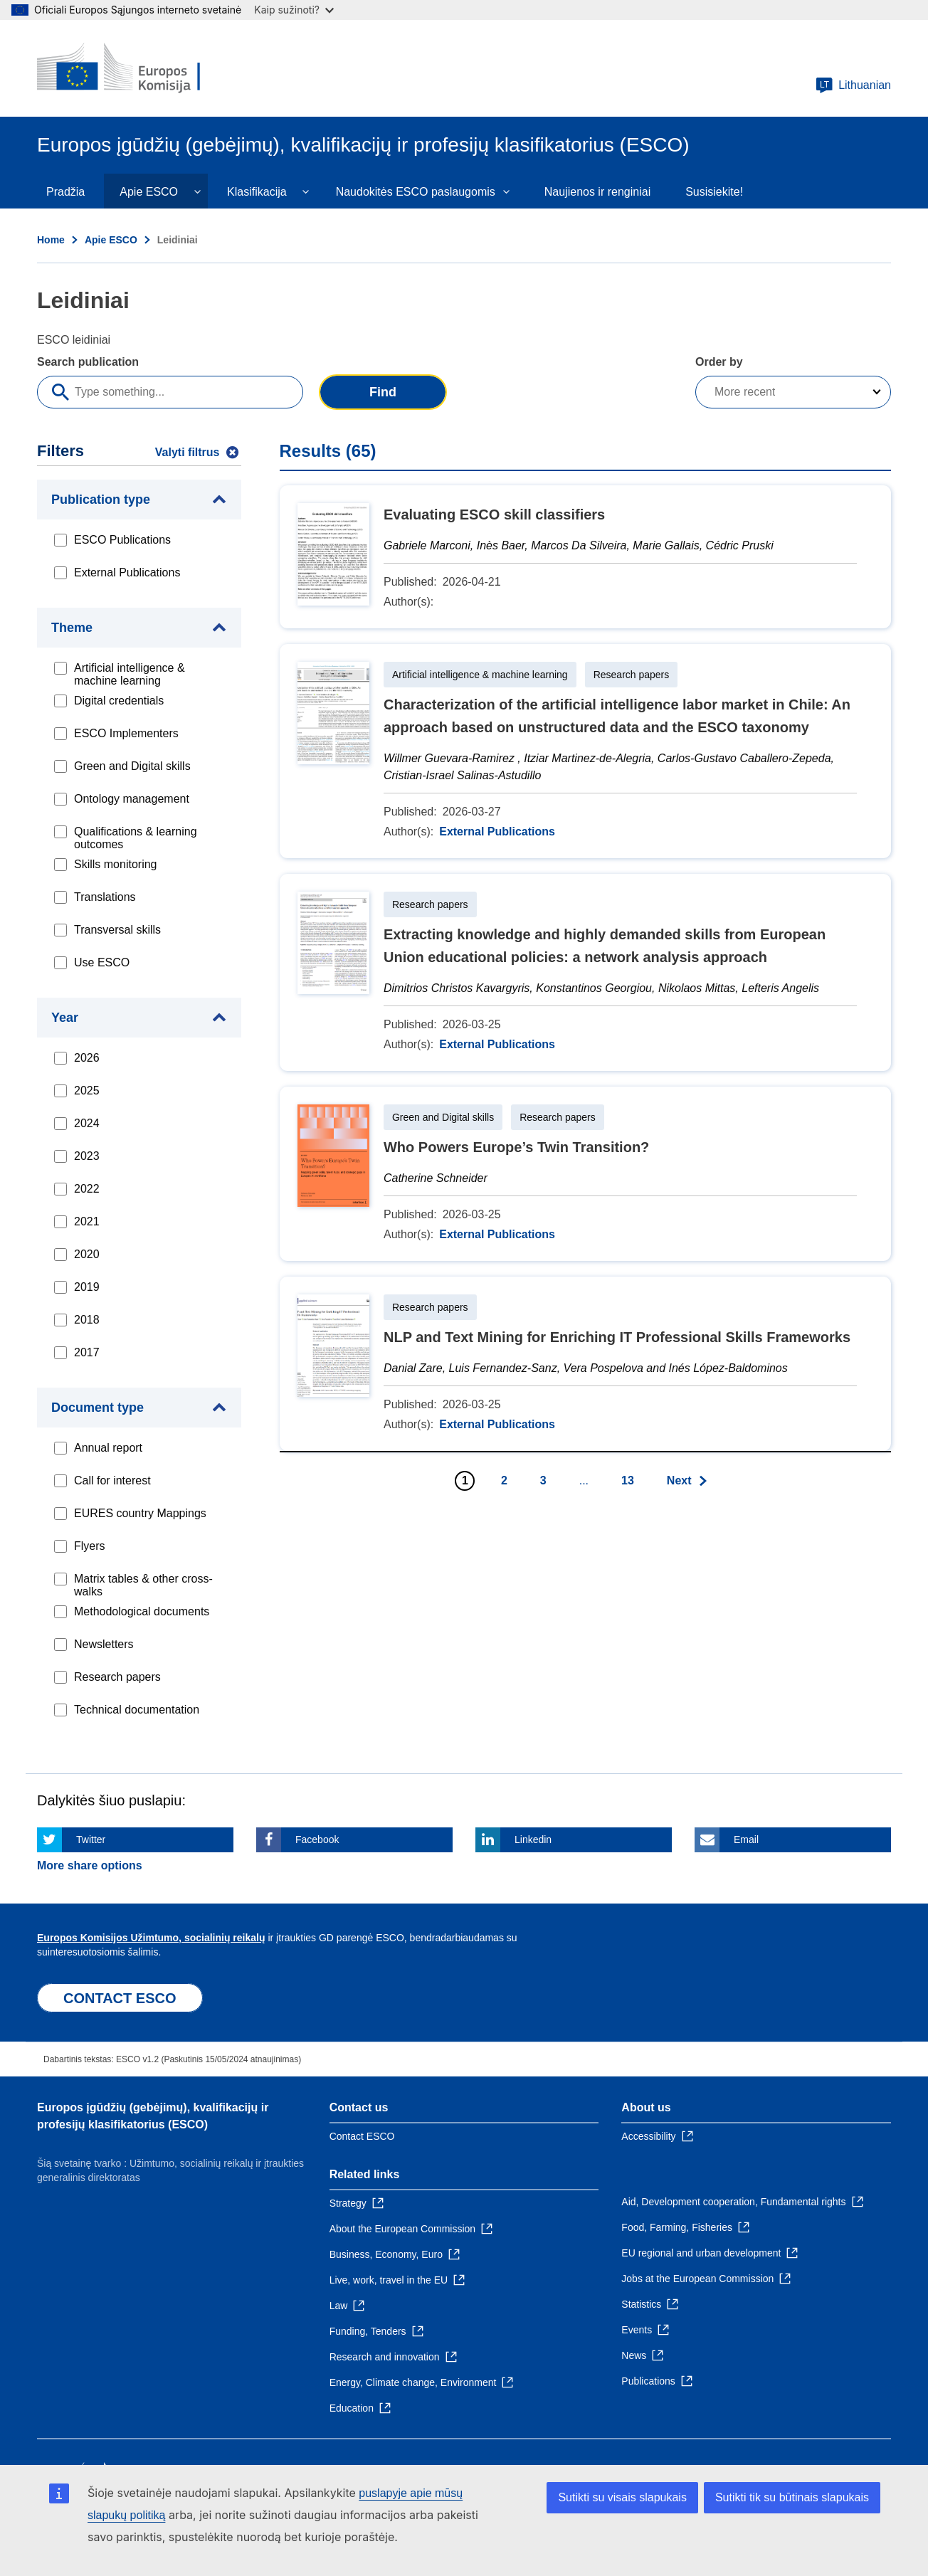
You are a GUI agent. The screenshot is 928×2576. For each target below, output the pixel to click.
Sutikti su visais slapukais (622, 2497)
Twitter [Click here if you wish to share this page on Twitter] (90, 1839)
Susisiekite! (714, 192)
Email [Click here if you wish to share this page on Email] (746, 1839)
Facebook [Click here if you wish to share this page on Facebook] (317, 1839)
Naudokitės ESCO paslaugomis (415, 192)
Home (51, 240)
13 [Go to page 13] (627, 1480)
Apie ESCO (149, 192)
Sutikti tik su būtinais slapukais (792, 2497)
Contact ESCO (362, 2136)
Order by (719, 362)
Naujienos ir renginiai (597, 192)
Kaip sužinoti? (294, 10)
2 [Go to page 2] (504, 1480)
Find (382, 392)
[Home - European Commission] (140, 68)
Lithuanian (853, 85)
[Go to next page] (687, 1481)
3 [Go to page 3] (543, 1480)
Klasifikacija (257, 192)
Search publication (88, 362)
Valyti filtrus (187, 452)
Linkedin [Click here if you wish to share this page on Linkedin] (533, 1839)
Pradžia (65, 192)
